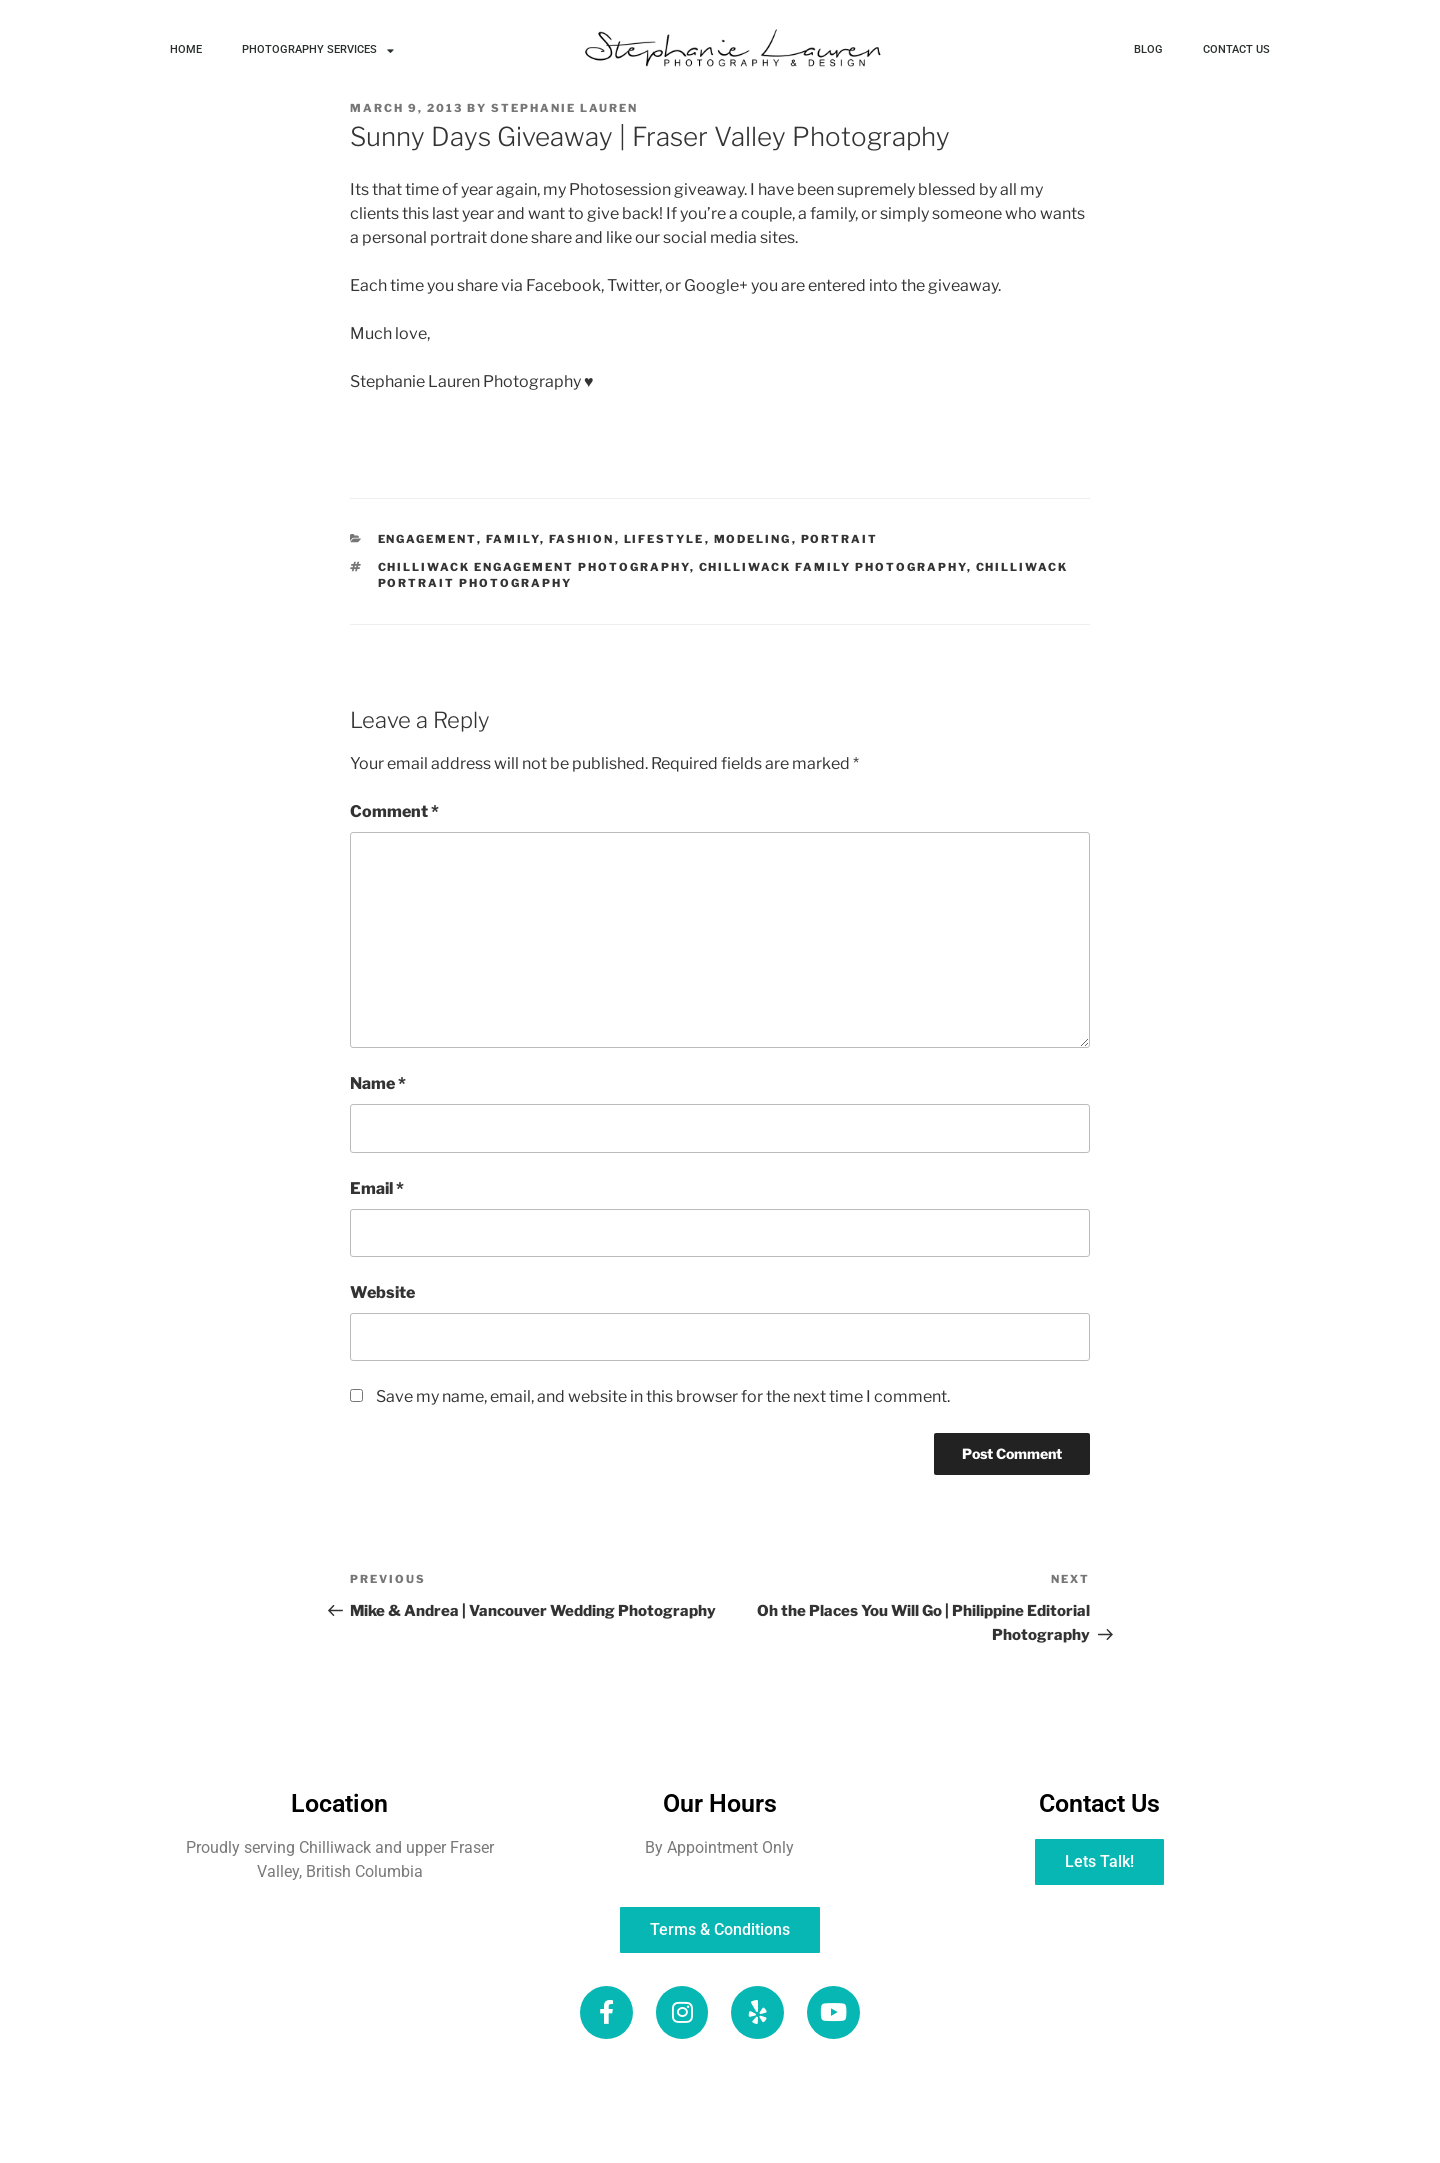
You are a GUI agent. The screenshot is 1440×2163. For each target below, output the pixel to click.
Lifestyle (664, 539)
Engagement (427, 539)
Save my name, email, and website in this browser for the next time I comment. (663, 1396)
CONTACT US (1236, 49)
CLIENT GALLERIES (432, 2129)
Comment (394, 811)
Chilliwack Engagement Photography (534, 567)
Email (377, 1188)
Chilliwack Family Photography (833, 567)
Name (378, 1083)
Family (513, 539)
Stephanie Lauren (564, 108)
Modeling (753, 539)
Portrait (840, 539)
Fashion (582, 539)
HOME (186, 49)
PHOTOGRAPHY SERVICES (318, 50)
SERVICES (800, 2083)
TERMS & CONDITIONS (995, 2129)
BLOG (1148, 49)
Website (382, 1292)
